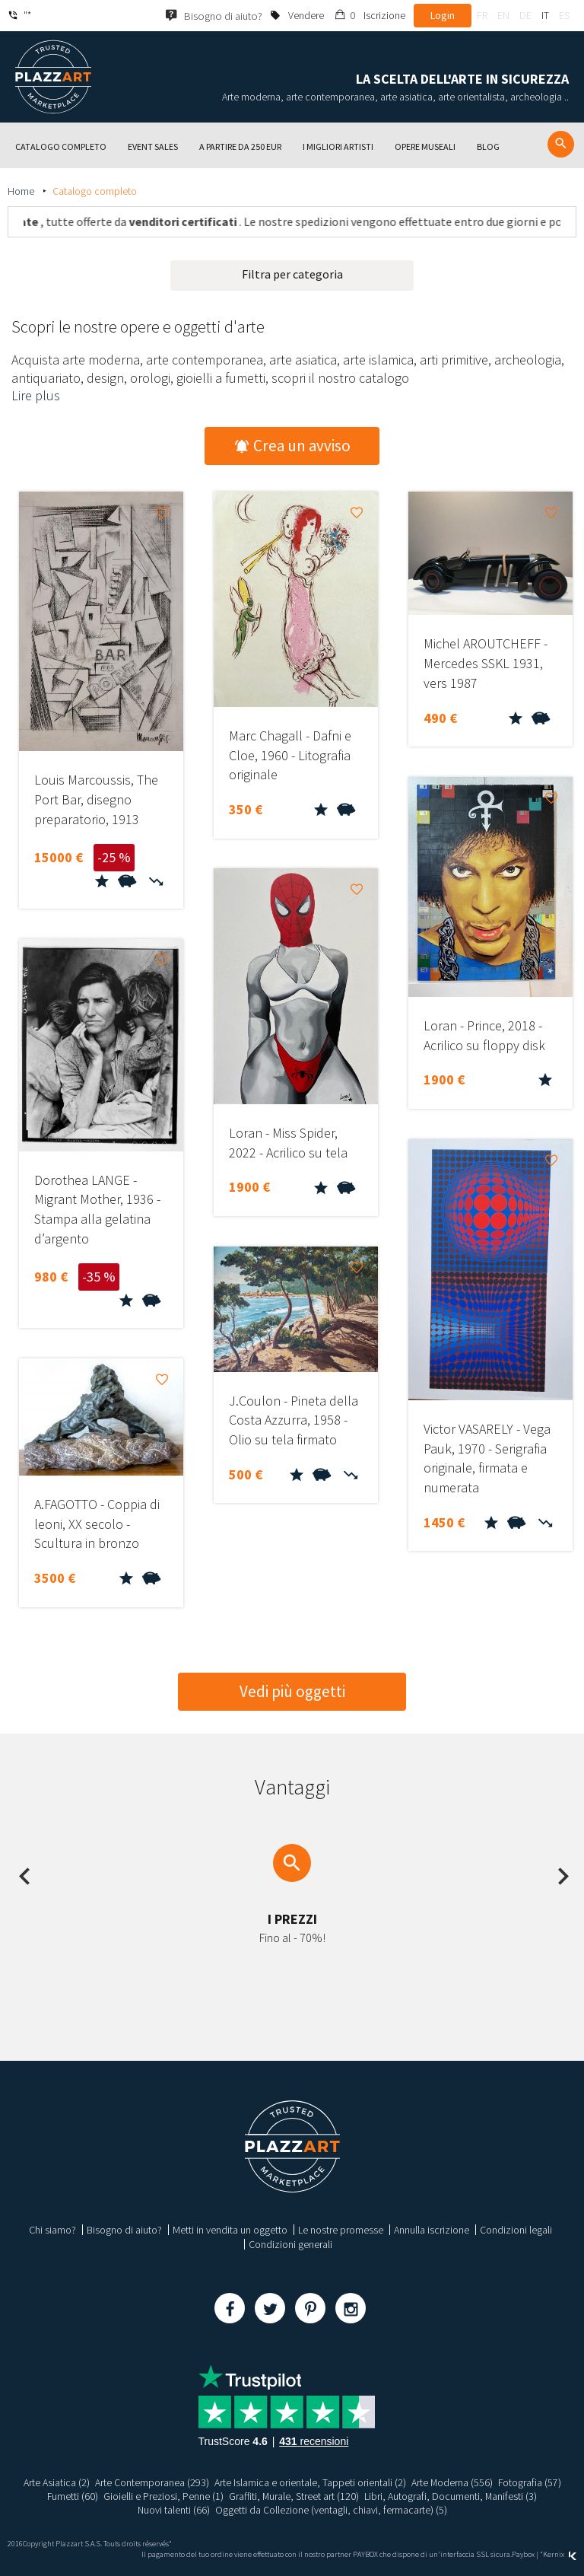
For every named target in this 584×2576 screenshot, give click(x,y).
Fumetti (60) (71, 2496)
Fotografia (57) (530, 2482)
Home (22, 191)
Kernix (559, 2554)
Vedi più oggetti (292, 1691)
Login (442, 15)
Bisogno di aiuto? (124, 2230)
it (545, 15)
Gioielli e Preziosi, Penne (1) (163, 2496)
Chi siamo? (52, 2230)
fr (482, 15)
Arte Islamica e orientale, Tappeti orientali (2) (309, 2482)
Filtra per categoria (292, 274)
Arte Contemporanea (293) (151, 2482)
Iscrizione (384, 15)
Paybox (523, 2554)
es (564, 15)
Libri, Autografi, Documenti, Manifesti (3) (451, 2496)
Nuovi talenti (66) (173, 2510)
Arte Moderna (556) (452, 2482)
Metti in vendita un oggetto (230, 2230)
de (525, 15)
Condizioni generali (290, 2244)
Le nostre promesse (340, 2230)
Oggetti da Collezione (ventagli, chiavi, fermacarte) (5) (331, 2510)
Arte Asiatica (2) (56, 2482)
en (503, 15)
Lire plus (35, 395)
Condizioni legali (516, 2230)
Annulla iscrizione (431, 2230)
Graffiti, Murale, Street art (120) (294, 2496)
